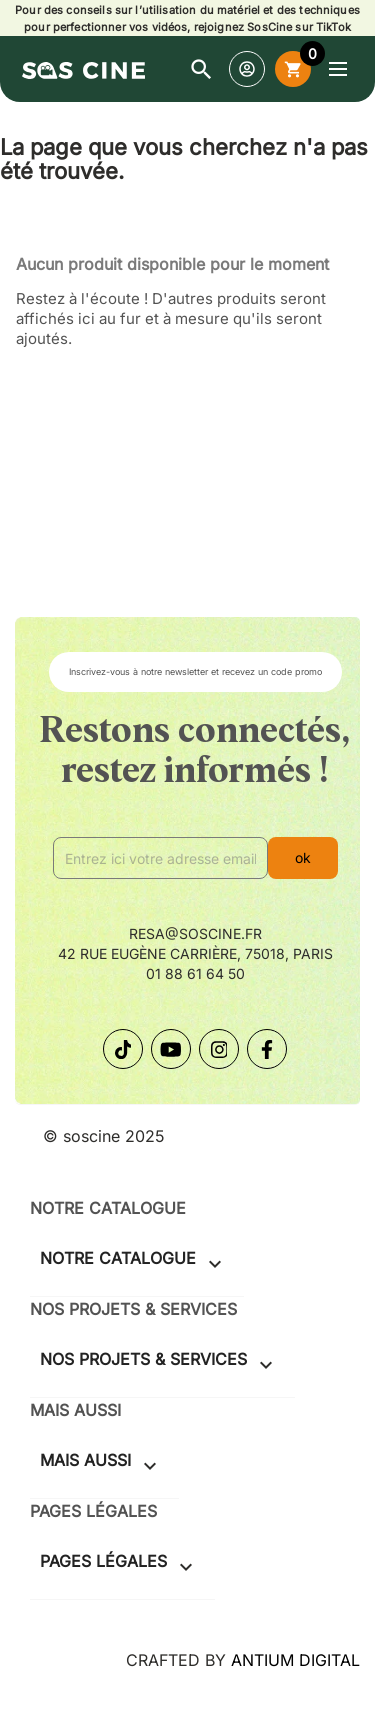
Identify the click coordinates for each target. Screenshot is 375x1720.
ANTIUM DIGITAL (295, 1660)
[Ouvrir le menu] (338, 69)
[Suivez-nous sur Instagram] (219, 1049)
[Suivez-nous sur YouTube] (171, 1049)
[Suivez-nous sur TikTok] (123, 1049)
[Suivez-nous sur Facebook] (267, 1049)
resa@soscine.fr (195, 933)
